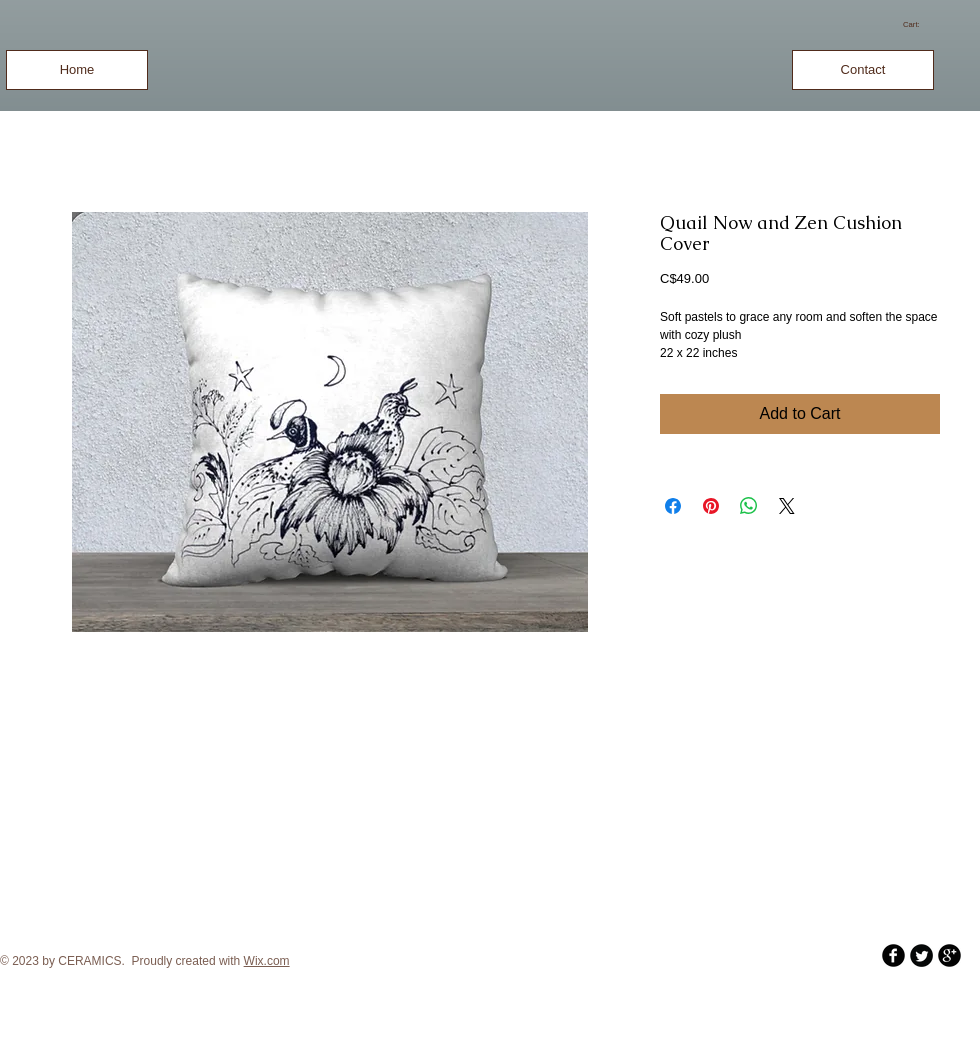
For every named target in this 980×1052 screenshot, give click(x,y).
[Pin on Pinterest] (711, 506)
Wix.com (267, 961)
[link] (918, 24)
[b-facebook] (893, 955)
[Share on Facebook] (673, 506)
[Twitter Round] (921, 955)
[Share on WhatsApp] (749, 506)
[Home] (77, 70)
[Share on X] (787, 506)
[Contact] (863, 70)
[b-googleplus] (949, 955)
